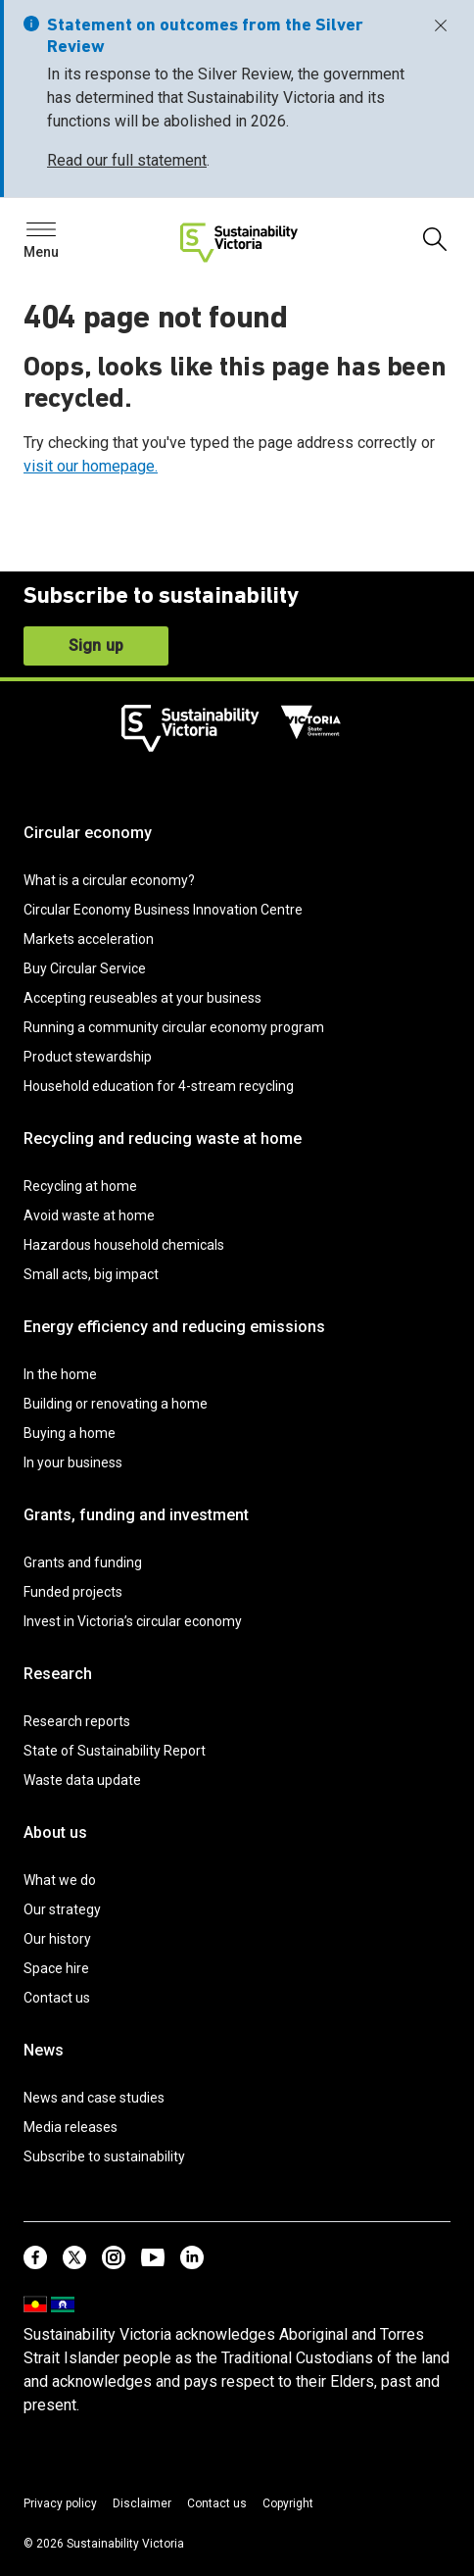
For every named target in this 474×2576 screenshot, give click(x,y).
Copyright (287, 2503)
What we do (60, 1880)
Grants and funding (83, 1562)
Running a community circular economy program (174, 1027)
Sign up (96, 645)
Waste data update (82, 1780)
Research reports (77, 1721)
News (44, 2050)
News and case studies (94, 2097)
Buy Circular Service (85, 968)
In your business (73, 1462)
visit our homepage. (91, 466)
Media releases (71, 2127)
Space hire (56, 1968)
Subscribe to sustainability (104, 2156)
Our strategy (62, 1909)
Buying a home (70, 1433)
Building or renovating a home (116, 1404)
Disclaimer (142, 2503)
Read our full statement (127, 160)
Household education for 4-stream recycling (159, 1086)
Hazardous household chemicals (124, 1245)
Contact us (57, 1998)
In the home (60, 1374)
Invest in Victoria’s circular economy (133, 1621)
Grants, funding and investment (136, 1515)
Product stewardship (88, 1057)
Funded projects (73, 1592)
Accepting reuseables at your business (142, 998)
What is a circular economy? (109, 880)
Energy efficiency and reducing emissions (174, 1326)
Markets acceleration (89, 939)
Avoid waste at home (89, 1215)
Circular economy (88, 832)
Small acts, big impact (91, 1274)
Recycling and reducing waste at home (163, 1138)
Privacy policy (60, 2503)
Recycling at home (80, 1186)
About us (55, 1832)
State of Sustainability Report (115, 1751)
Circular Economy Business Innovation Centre (163, 909)
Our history (57, 1939)
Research (58, 1673)
